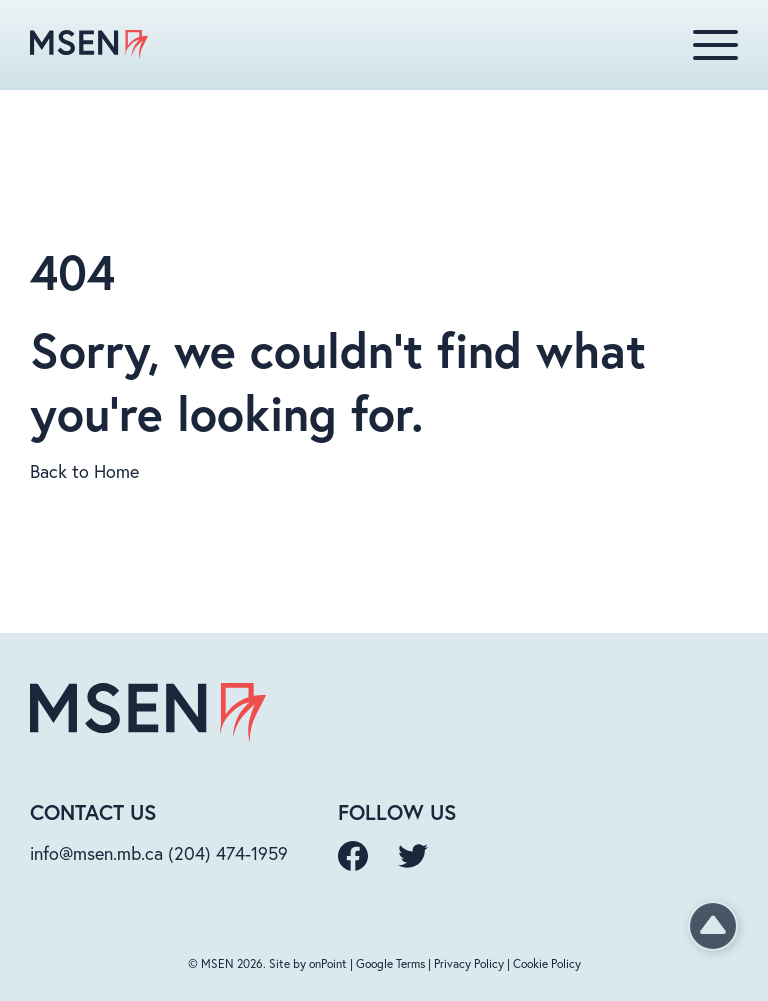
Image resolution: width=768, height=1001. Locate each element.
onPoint (328, 963)
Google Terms (390, 963)
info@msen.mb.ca (96, 853)
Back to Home (84, 471)
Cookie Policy (547, 963)
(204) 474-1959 (228, 853)
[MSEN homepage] (89, 45)
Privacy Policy (469, 963)
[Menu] (715, 45)
